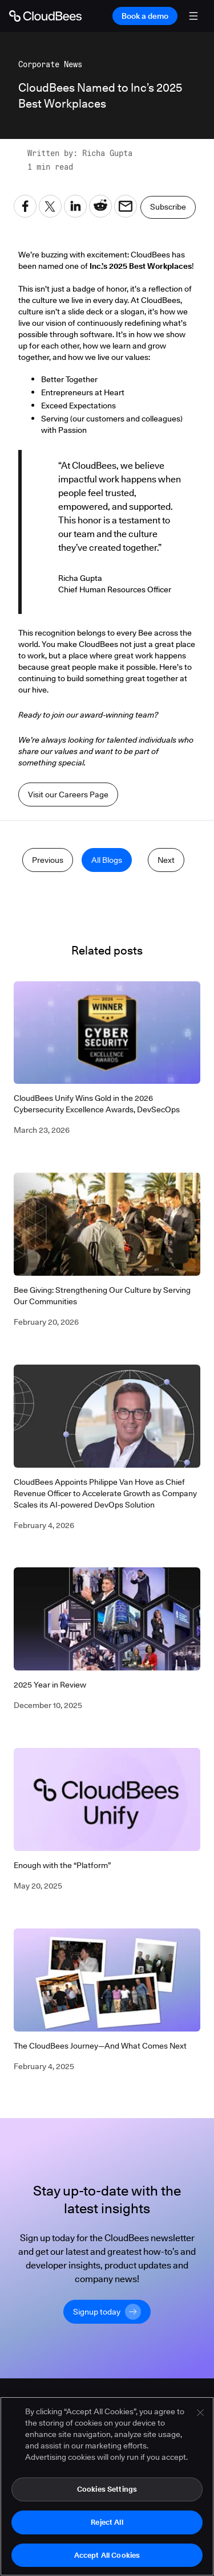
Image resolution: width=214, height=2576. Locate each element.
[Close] (200, 2415)
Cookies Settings (107, 2492)
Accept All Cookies (107, 2558)
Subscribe (168, 206)
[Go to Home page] (45, 16)
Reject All (107, 2525)
